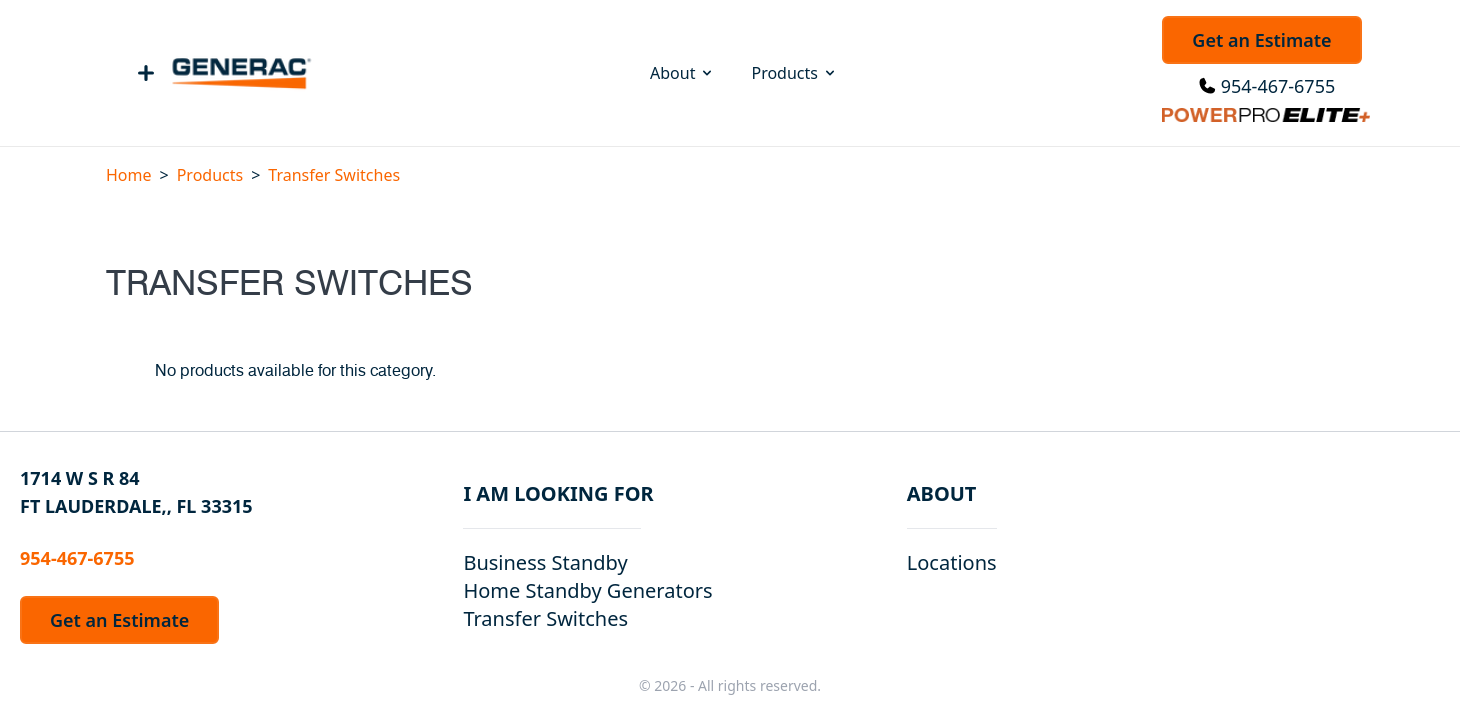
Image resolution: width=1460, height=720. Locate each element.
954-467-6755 (1278, 86)
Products (794, 73)
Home (129, 175)
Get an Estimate (1261, 40)
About (682, 73)
